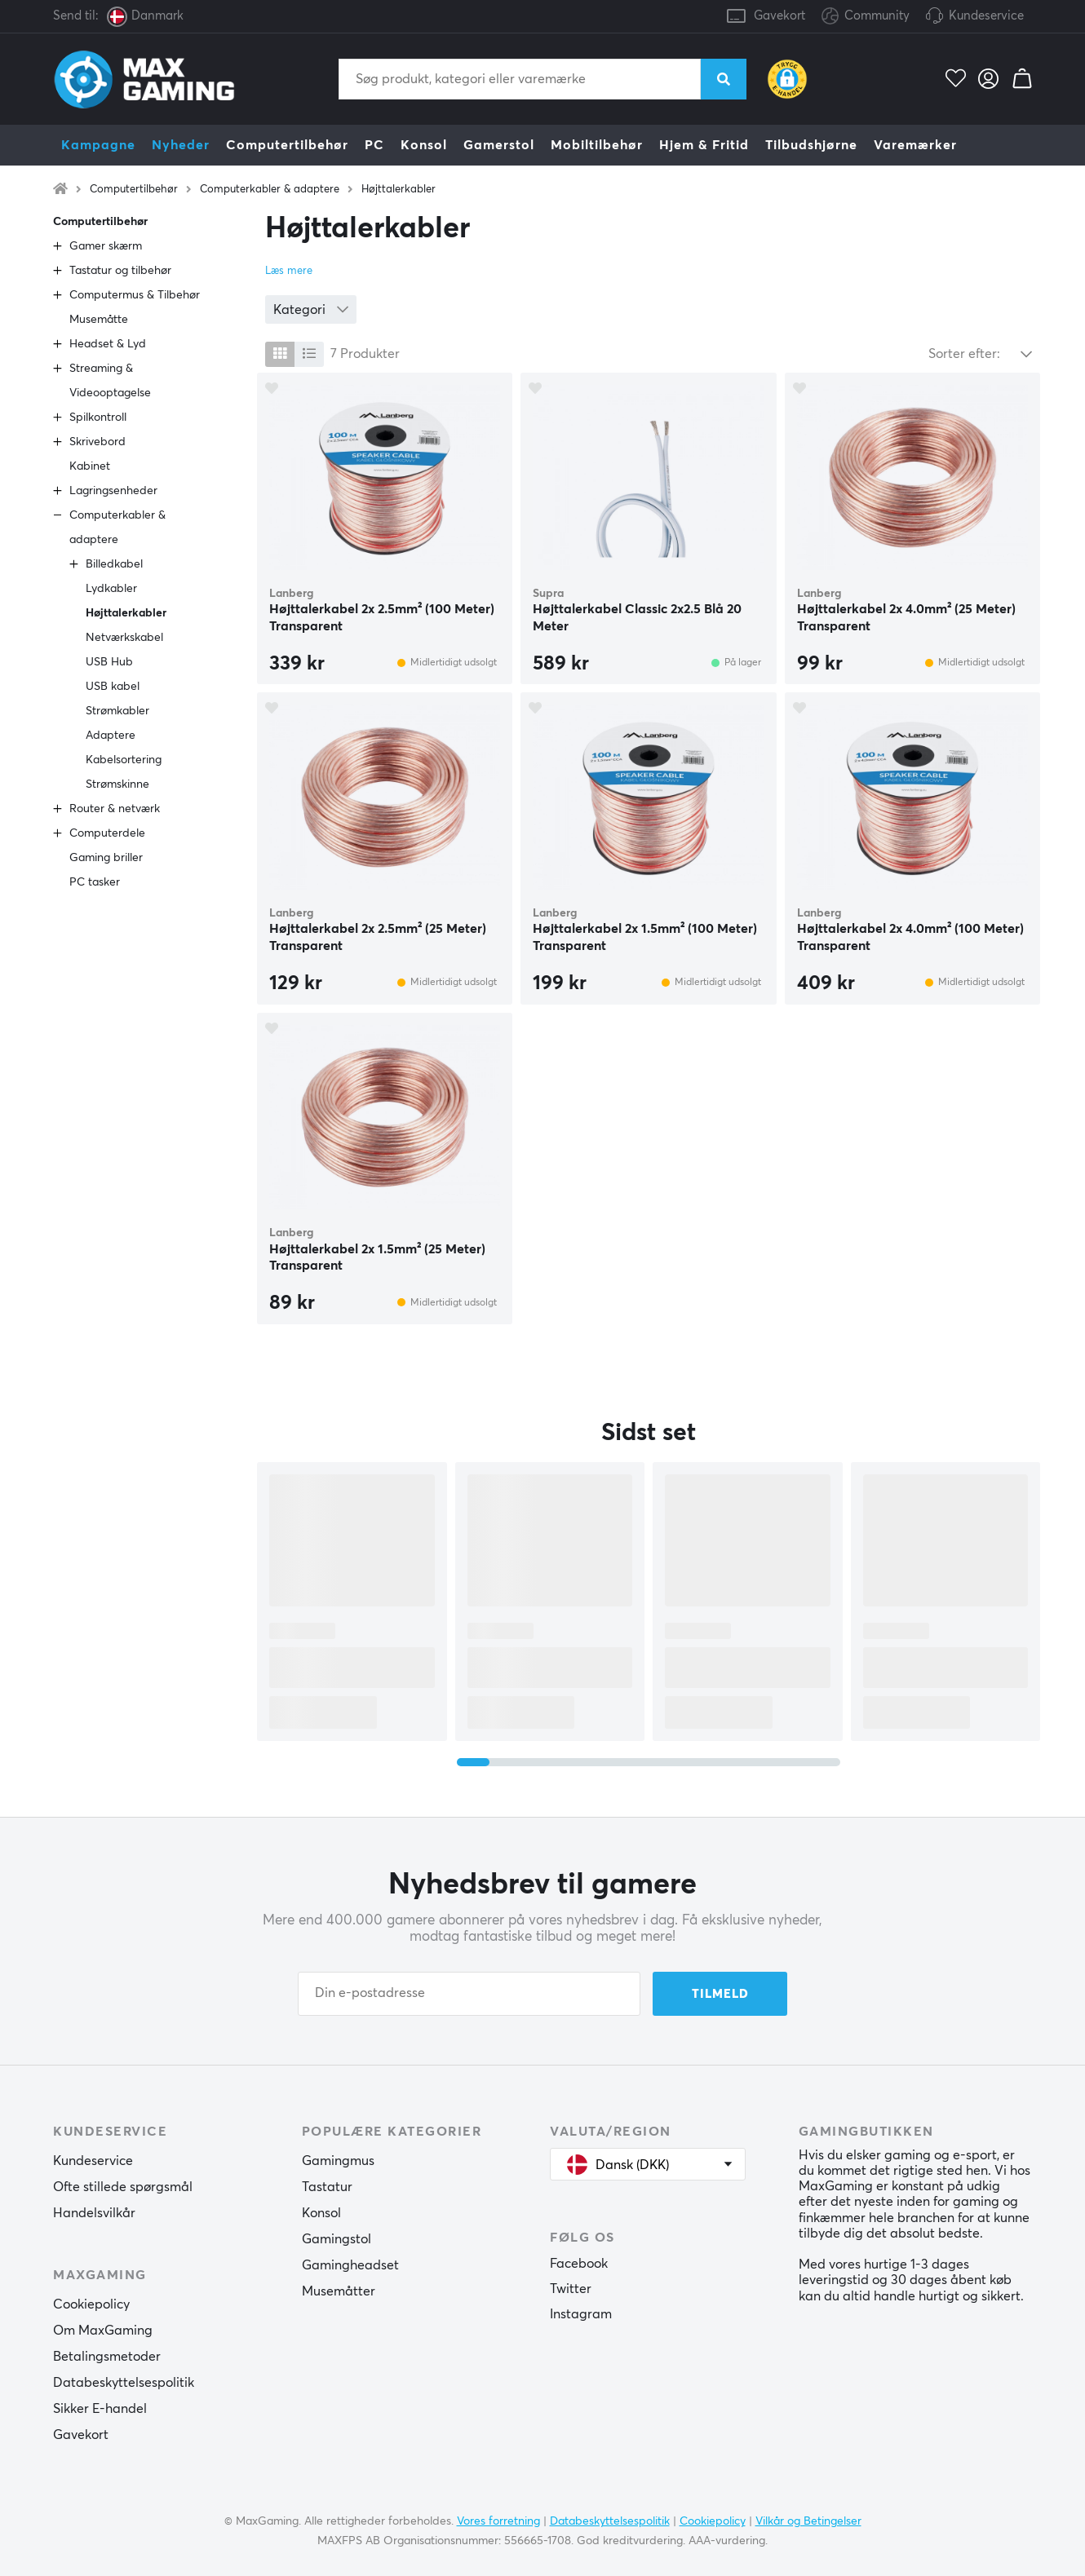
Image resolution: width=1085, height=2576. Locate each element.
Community (866, 16)
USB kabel (113, 686)
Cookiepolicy (91, 2304)
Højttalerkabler (398, 189)
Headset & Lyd (107, 344)
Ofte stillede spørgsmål (123, 2187)
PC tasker (94, 882)
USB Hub (109, 662)
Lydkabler (111, 588)
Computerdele (107, 833)
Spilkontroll (97, 417)
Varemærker (915, 145)
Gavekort (779, 16)
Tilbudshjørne (811, 145)
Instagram (581, 2314)
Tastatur (327, 2187)
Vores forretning (498, 2521)
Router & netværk (114, 809)
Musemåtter (338, 2291)
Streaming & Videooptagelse (110, 381)
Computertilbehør (287, 145)
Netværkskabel (124, 637)
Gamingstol (336, 2239)
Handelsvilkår (94, 2213)
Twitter (570, 2288)
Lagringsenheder (113, 491)
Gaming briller (106, 858)
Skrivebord (97, 442)
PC (374, 145)
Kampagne (98, 145)
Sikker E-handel (100, 2408)
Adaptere (110, 735)
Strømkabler (117, 711)
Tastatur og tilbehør (120, 270)
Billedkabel (114, 564)
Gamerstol (498, 145)
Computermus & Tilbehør (134, 295)
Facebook (579, 2263)
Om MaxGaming (103, 2330)
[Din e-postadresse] (469, 1994)
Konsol (424, 145)
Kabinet (89, 466)
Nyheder (181, 145)
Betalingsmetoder (107, 2356)
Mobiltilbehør (597, 145)
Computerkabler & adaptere (269, 189)
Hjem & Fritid (704, 145)
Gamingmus (338, 2160)
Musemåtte (98, 319)
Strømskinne (117, 784)
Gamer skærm (105, 246)
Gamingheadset (350, 2265)
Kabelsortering (124, 760)
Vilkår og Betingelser (808, 2521)
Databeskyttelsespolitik (123, 2382)
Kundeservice (986, 16)
